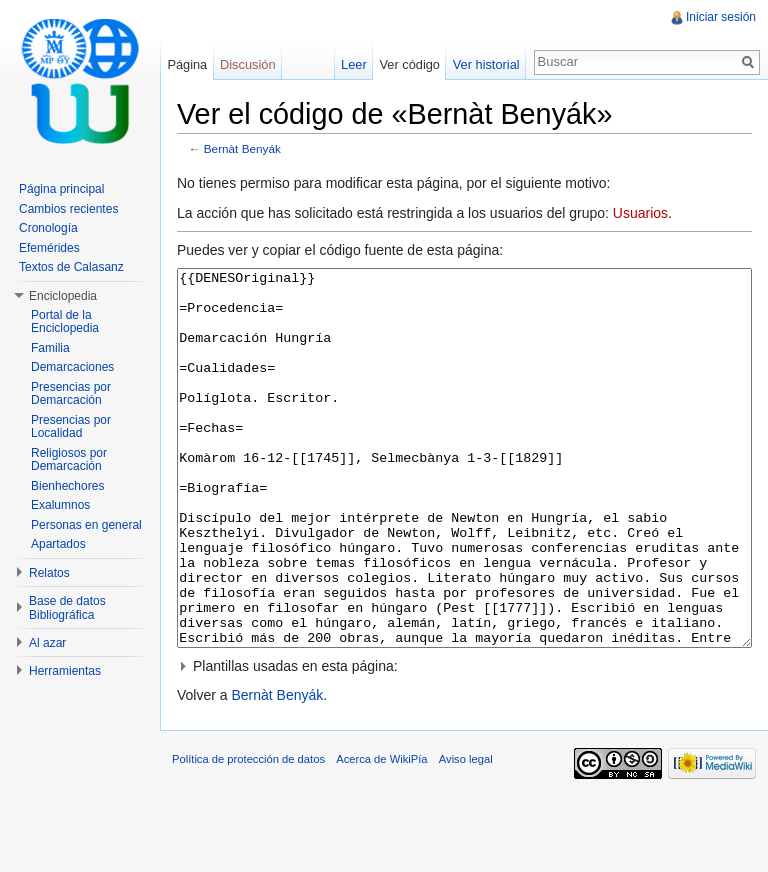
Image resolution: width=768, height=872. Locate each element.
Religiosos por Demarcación (69, 460)
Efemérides (49, 248)
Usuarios (640, 213)
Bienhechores (67, 486)
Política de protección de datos (248, 834)
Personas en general (86, 525)
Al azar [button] (47, 643)
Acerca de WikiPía (381, 834)
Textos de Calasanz (71, 267)
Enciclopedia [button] (63, 296)
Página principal (61, 189)
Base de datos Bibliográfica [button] (67, 608)
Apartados (58, 544)
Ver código (409, 64)
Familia (50, 348)
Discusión (247, 64)
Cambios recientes (68, 209)
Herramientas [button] (65, 671)
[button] (464, 741)
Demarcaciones (72, 367)
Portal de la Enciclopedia (65, 322)
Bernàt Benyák (242, 148)
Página (187, 64)
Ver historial (486, 64)
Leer (354, 64)
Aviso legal (466, 834)
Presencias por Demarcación (71, 394)
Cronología (48, 228)
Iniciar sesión (721, 17)
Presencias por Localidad (71, 427)
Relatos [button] (49, 573)
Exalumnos (60, 505)
